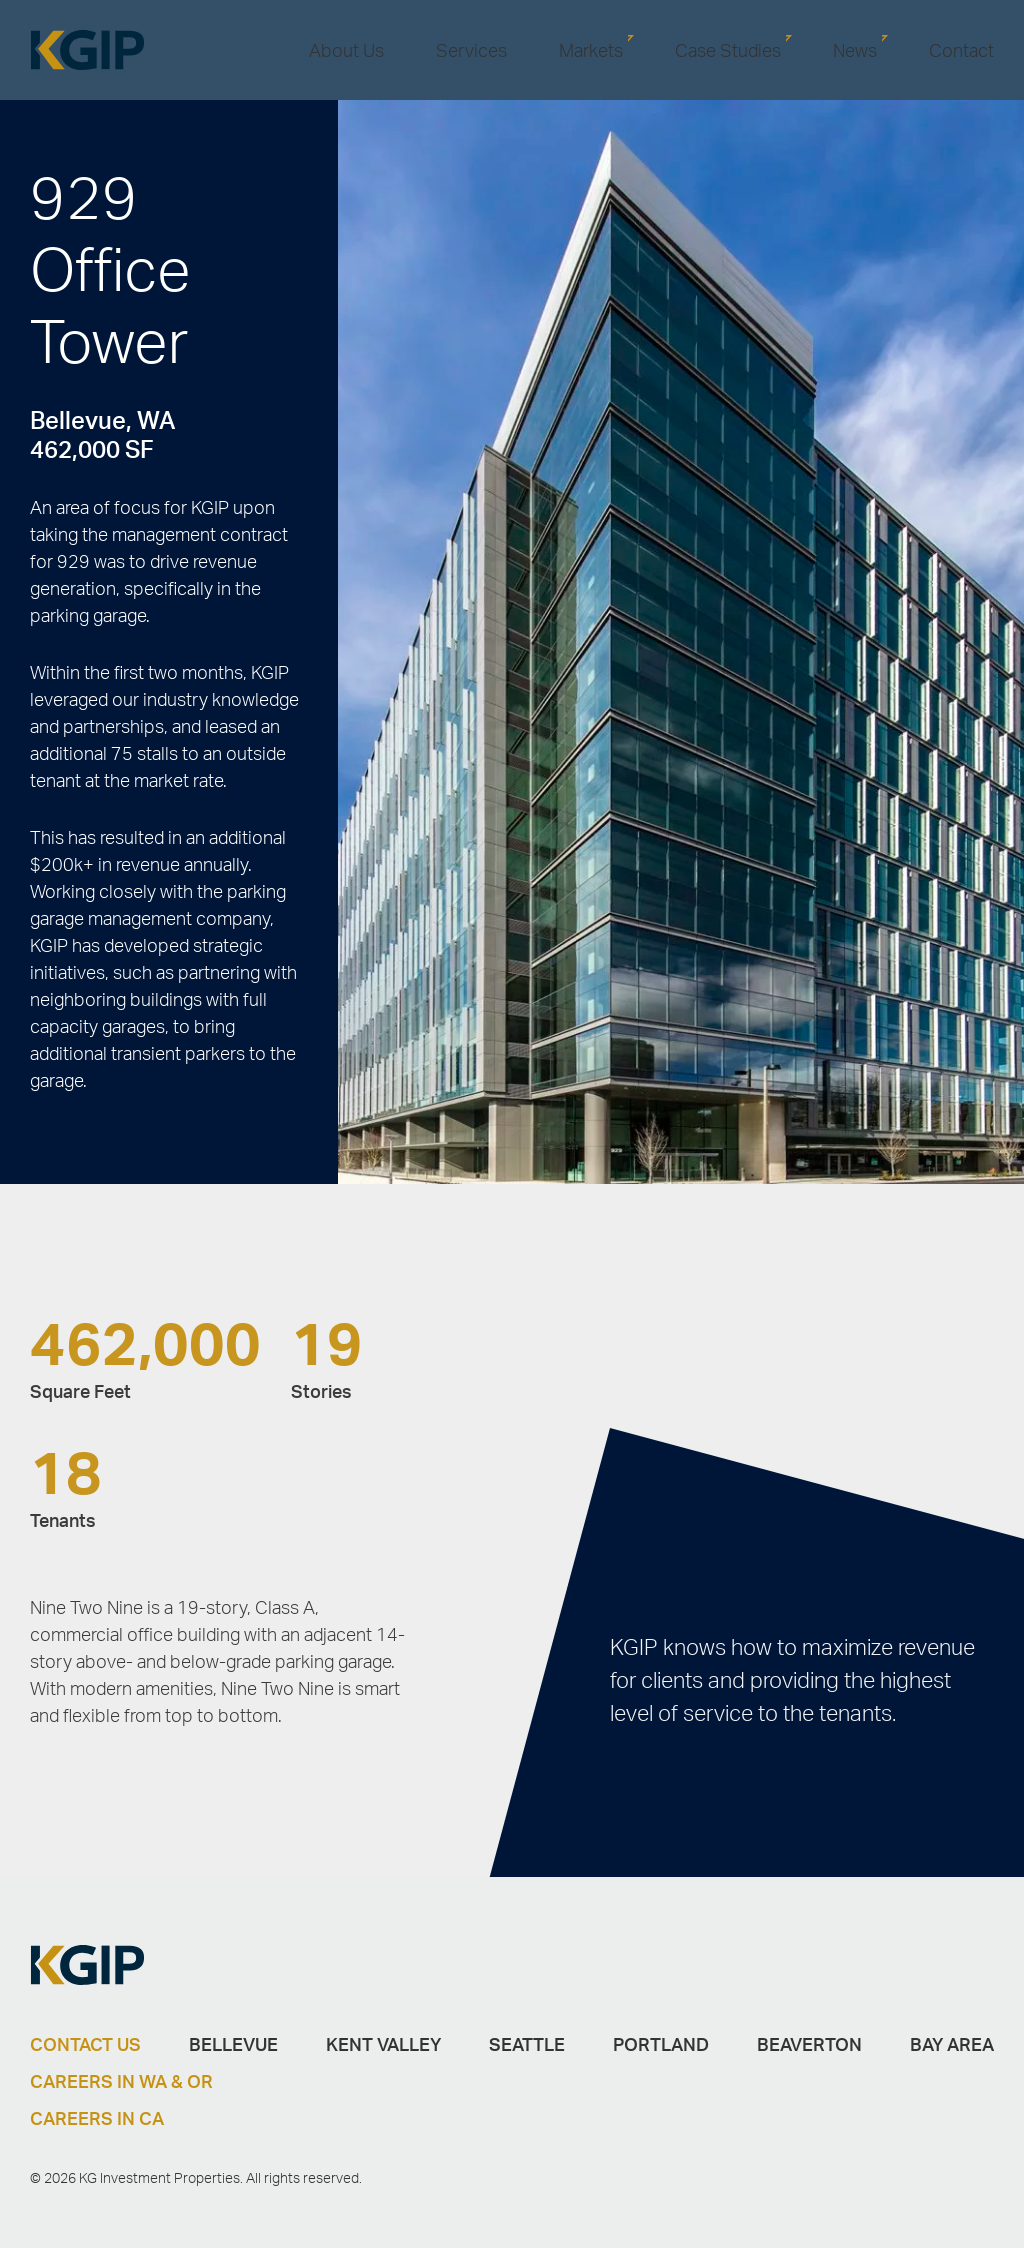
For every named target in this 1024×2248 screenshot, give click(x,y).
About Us (346, 50)
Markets (591, 50)
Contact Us (85, 2044)
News (855, 50)
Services (471, 50)
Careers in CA (97, 2118)
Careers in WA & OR (121, 2081)
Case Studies (728, 50)
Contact (961, 50)
